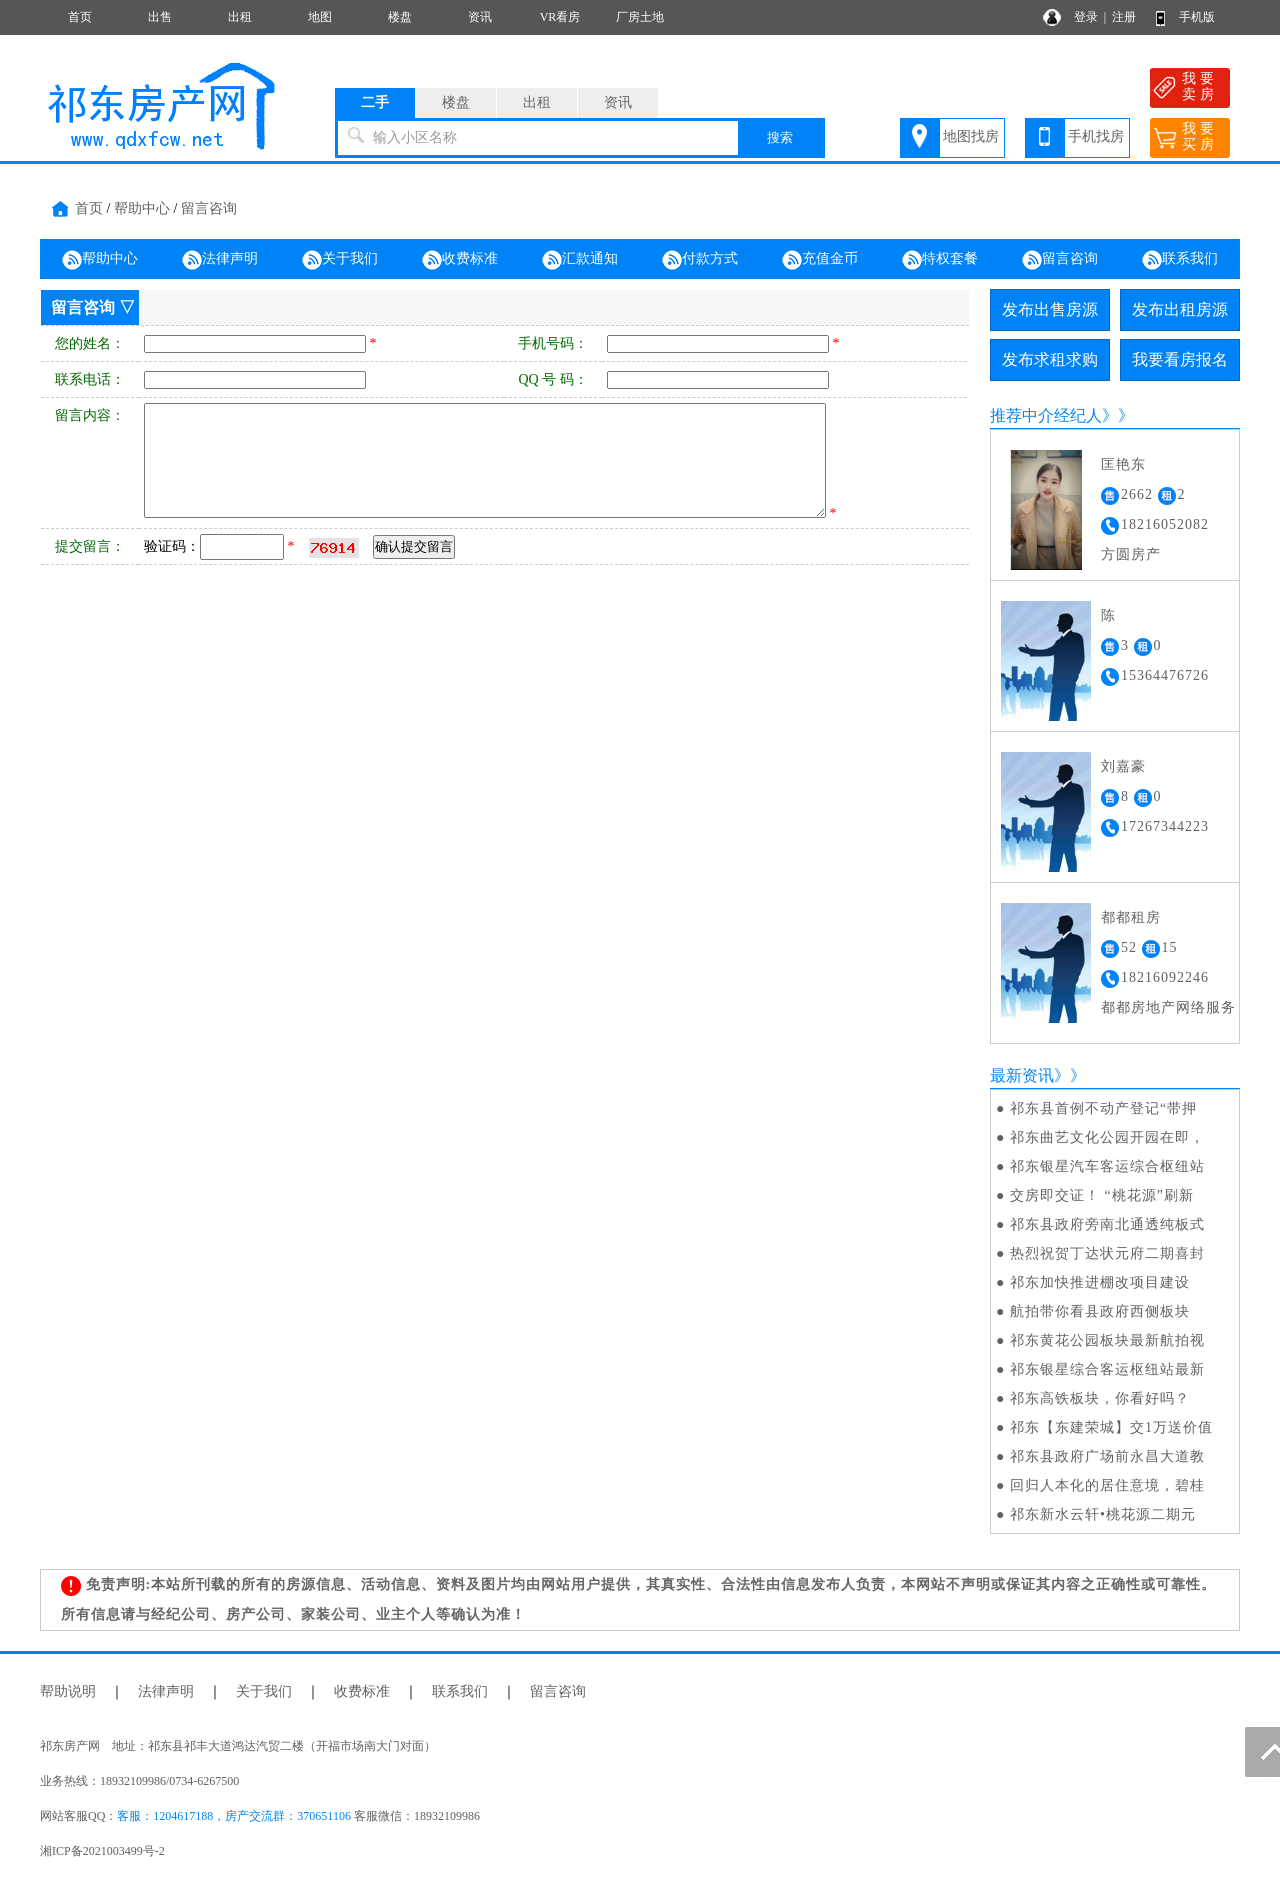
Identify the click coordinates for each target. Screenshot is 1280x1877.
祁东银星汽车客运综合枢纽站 (1107, 1166)
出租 (240, 17)
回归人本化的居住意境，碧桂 (1107, 1485)
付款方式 (700, 260)
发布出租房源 (1180, 309)
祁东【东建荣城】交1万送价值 (1111, 1427)
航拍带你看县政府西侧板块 (1100, 1311)
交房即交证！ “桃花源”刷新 (1102, 1195)
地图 (320, 17)
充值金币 (820, 260)
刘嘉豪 (1123, 766)
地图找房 (971, 136)
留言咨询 (209, 208)
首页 (80, 17)
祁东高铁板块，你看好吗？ (1100, 1398)
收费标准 (460, 260)
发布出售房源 (1050, 309)
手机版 (1197, 17)
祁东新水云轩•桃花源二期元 (1103, 1514)
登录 (1086, 17)
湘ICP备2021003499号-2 (102, 1851)
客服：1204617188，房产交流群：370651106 (234, 1816)
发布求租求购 (1050, 359)
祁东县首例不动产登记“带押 (1103, 1108)
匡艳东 (1123, 464)
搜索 (780, 137)
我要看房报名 (1180, 359)
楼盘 (400, 17)
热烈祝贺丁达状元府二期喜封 (1107, 1253)
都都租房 (1131, 917)
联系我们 (1180, 260)
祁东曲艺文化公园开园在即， (1107, 1137)
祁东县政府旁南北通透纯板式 (1107, 1224)
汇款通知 (580, 260)
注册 (1124, 17)
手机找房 (1096, 136)
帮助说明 (68, 1691)
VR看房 (560, 17)
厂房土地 (640, 17)
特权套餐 (940, 260)
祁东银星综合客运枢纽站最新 (1107, 1369)
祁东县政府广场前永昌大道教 (1107, 1456)
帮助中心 (142, 208)
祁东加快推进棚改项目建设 (1100, 1282)
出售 (160, 17)
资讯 (480, 17)
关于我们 (340, 260)
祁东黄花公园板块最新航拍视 (1107, 1340)
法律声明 (220, 260)
